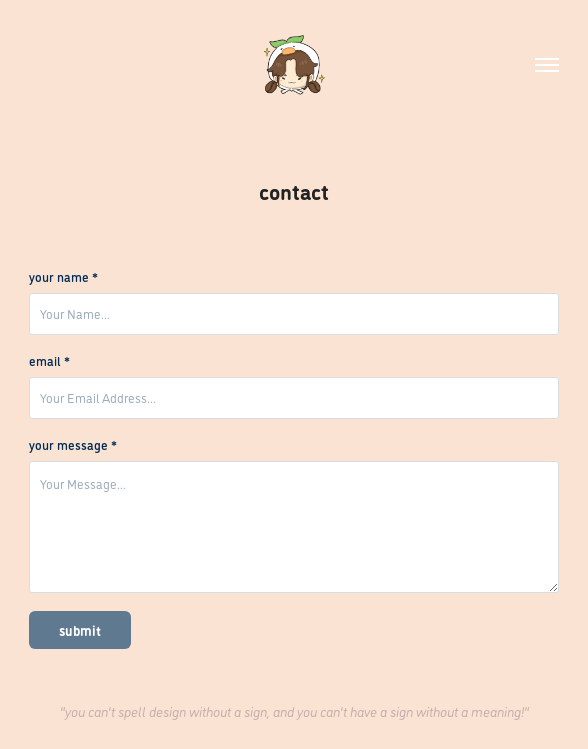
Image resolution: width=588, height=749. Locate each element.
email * (49, 361)
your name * (63, 277)
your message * (73, 445)
